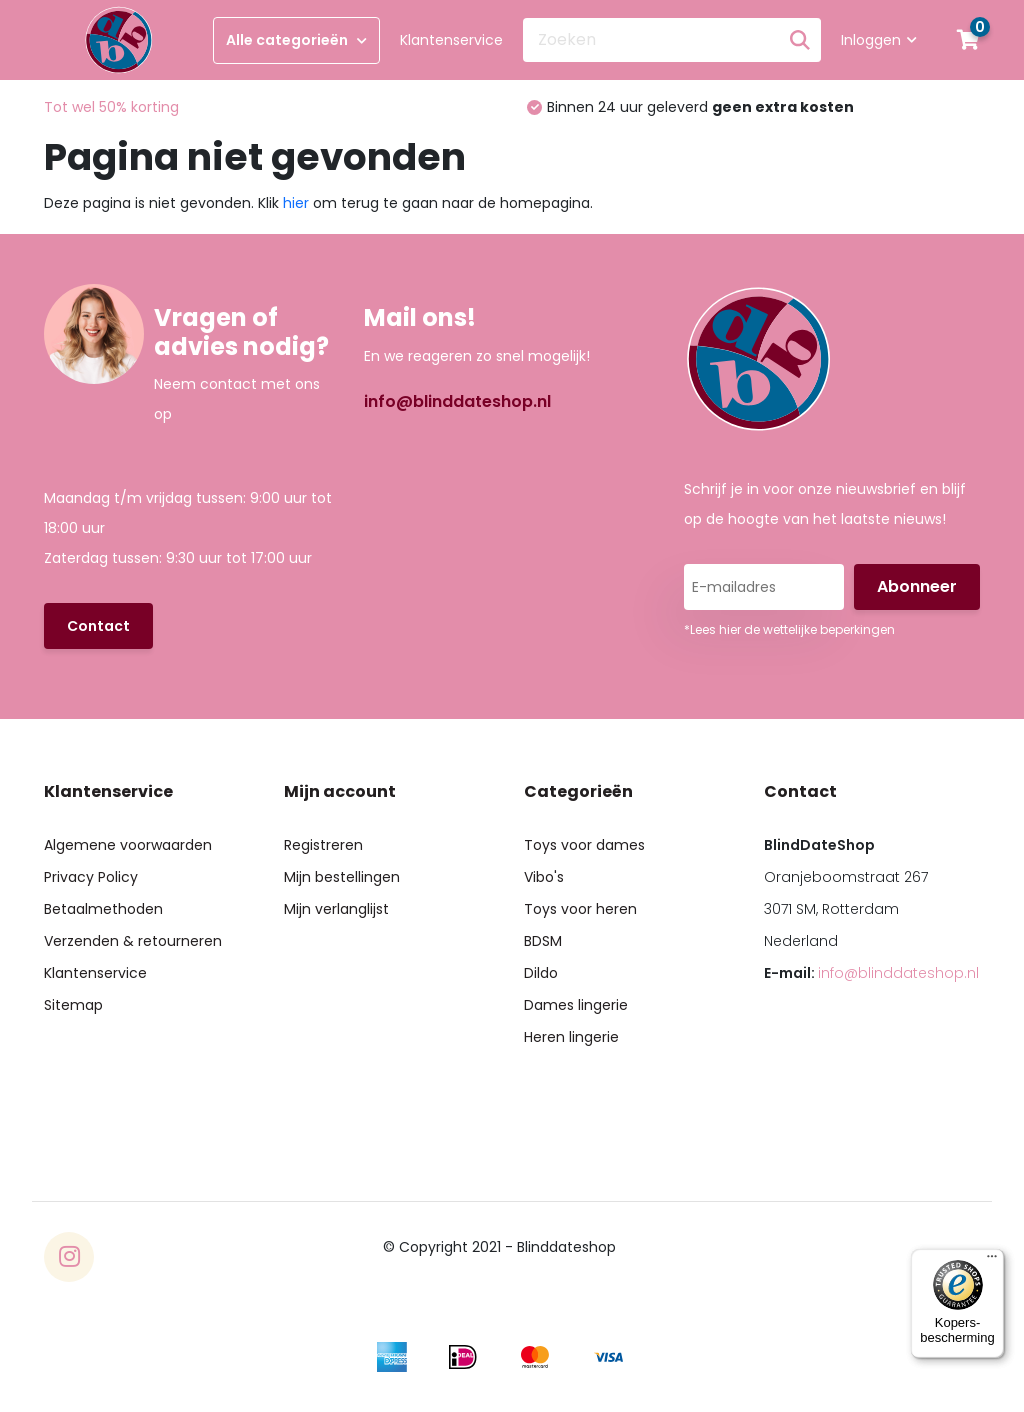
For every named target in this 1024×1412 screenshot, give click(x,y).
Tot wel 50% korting (111, 107)
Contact (98, 626)
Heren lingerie (571, 1037)
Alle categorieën (296, 40)
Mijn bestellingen (342, 877)
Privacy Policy (91, 877)
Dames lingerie (576, 1005)
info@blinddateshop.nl (457, 401)
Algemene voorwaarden (128, 845)
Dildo (541, 973)
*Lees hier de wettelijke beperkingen (789, 629)
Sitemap (73, 1005)
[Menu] (992, 1261)
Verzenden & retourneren (133, 941)
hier (296, 203)
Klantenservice (451, 40)
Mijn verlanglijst (336, 909)
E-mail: (871, 973)
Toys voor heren (580, 909)
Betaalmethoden (103, 909)
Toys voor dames (584, 845)
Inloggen (879, 40)
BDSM (543, 941)
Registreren (323, 845)
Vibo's (544, 877)
